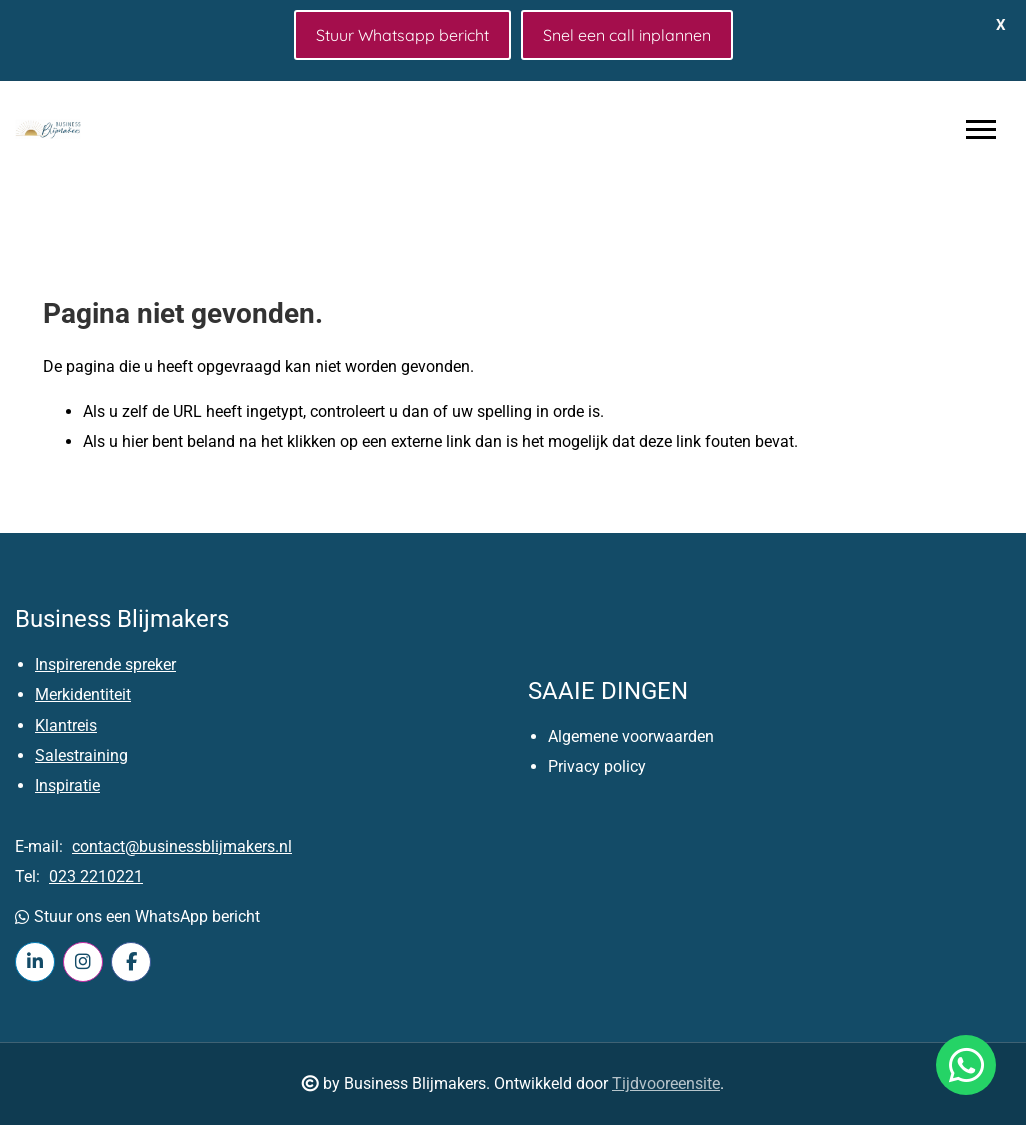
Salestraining (81, 755)
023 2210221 (96, 876)
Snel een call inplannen (627, 35)
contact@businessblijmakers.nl (182, 846)
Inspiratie (67, 785)
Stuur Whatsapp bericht (402, 35)
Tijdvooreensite (666, 1083)
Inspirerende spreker (105, 664)
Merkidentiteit (83, 694)
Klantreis (66, 725)
